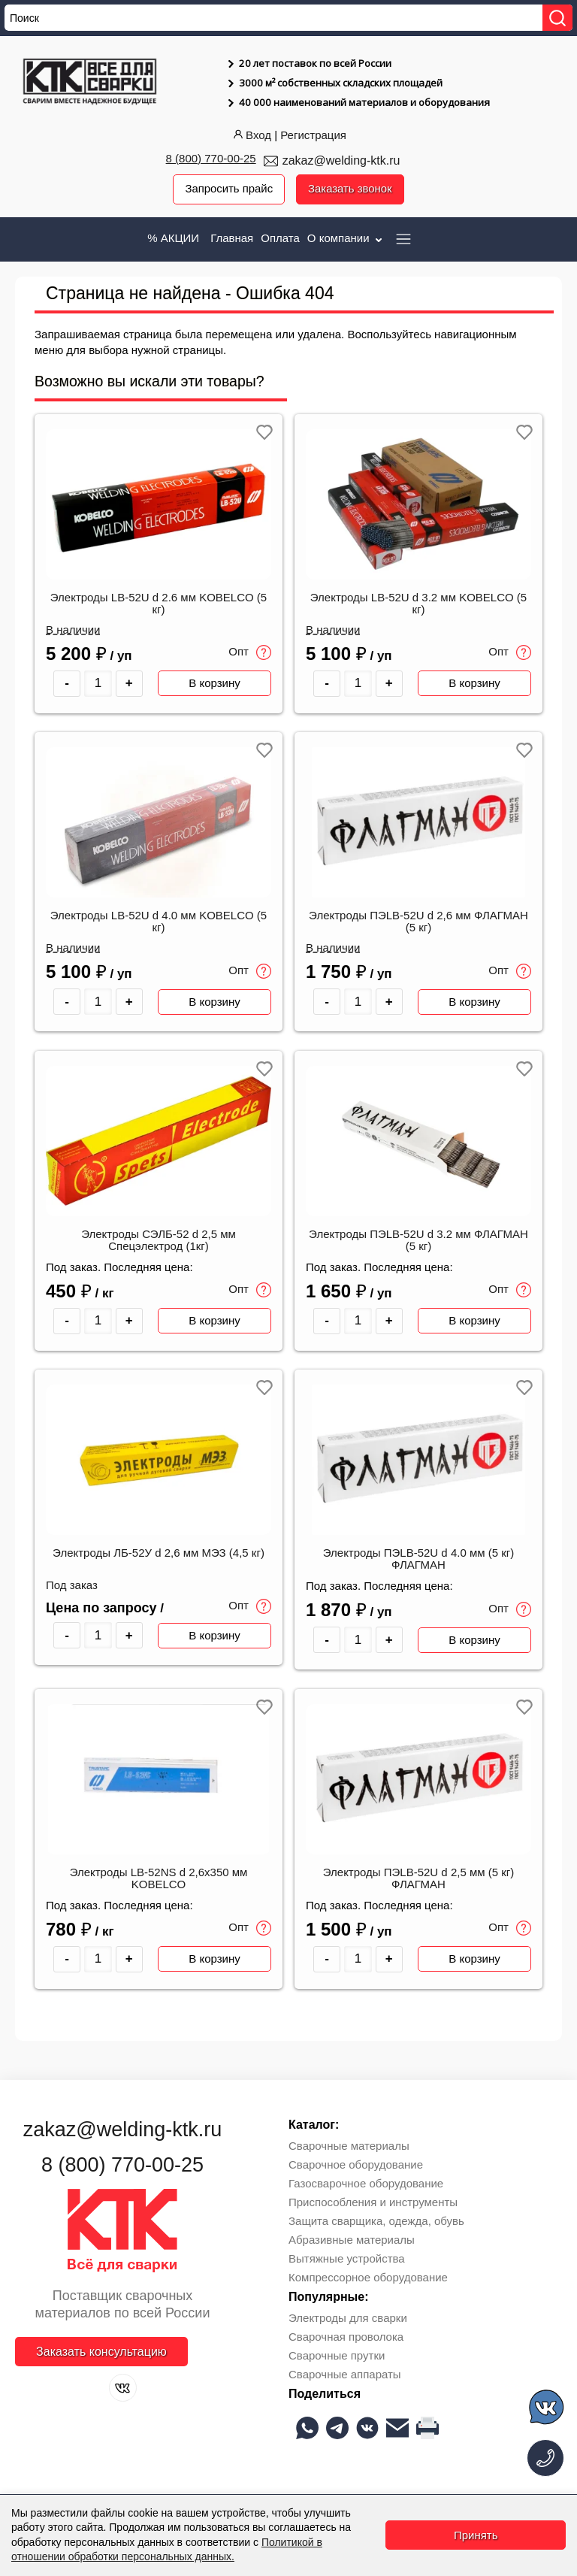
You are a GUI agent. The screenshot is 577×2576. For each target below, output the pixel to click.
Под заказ (72, 1587)
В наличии (73, 630)
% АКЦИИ (173, 238)
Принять (476, 2535)
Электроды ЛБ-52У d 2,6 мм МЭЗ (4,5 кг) (158, 1554)
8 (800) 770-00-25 (211, 158)
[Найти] (557, 18)
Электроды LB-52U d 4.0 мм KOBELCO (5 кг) (158, 922)
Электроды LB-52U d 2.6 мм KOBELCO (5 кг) (158, 604)
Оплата (280, 238)
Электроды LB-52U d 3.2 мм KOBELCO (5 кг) (418, 604)
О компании (346, 238)
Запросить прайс (228, 189)
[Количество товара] (97, 683)
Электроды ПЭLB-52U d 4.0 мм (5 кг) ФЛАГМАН (418, 1560)
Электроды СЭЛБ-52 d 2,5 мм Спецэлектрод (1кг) (158, 1241)
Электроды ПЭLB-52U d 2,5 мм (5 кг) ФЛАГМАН (418, 1880)
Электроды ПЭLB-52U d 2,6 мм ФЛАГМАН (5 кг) (418, 922)
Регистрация (313, 135)
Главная (231, 238)
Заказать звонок (350, 189)
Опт (249, 652)
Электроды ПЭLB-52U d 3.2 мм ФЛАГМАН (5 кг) (418, 1241)
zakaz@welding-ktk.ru (341, 160)
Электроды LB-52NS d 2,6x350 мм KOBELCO (159, 1880)
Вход (251, 135)
